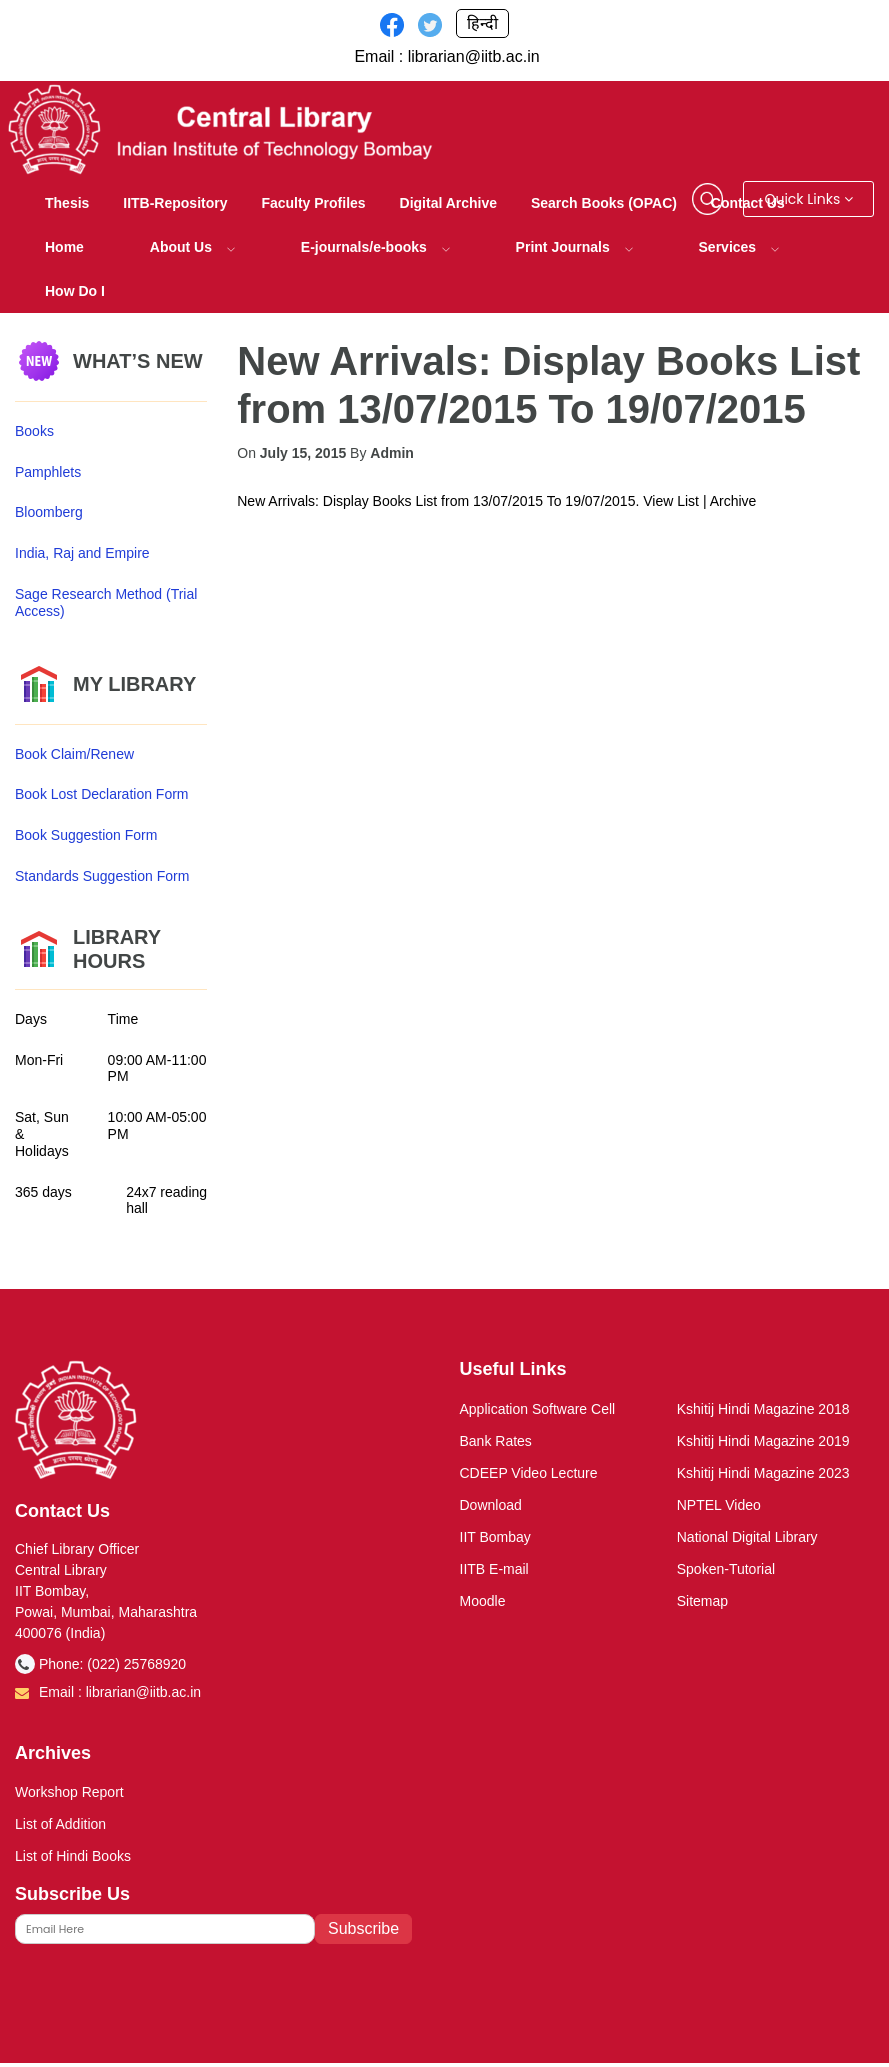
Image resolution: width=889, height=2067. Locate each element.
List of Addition (60, 1824)
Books (34, 431)
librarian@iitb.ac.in (474, 56)
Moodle (483, 1601)
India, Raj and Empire (82, 553)
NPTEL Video (719, 1505)
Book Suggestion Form (86, 835)
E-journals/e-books (375, 247)
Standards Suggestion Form (102, 876)
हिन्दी (482, 23)
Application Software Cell (538, 1409)
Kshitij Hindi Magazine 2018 (763, 1409)
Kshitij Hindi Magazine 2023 (763, 1473)
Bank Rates (496, 1441)
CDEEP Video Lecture (529, 1473)
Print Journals (574, 247)
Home (64, 247)
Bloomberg (49, 512)
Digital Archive (449, 203)
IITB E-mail (494, 1569)
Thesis (67, 203)
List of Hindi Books (73, 1856)
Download (491, 1505)
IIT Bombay (495, 1537)
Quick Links (808, 199)
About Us (192, 247)
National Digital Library (747, 1537)
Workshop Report (69, 1792)
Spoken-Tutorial (726, 1569)
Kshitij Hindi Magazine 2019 (763, 1441)
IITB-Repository (175, 203)
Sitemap (702, 1601)
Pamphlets (48, 472)
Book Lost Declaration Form (102, 794)
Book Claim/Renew (74, 754)
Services (739, 247)
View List (671, 501)
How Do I (75, 291)
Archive (733, 501)
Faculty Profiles (313, 203)
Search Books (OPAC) (604, 203)
